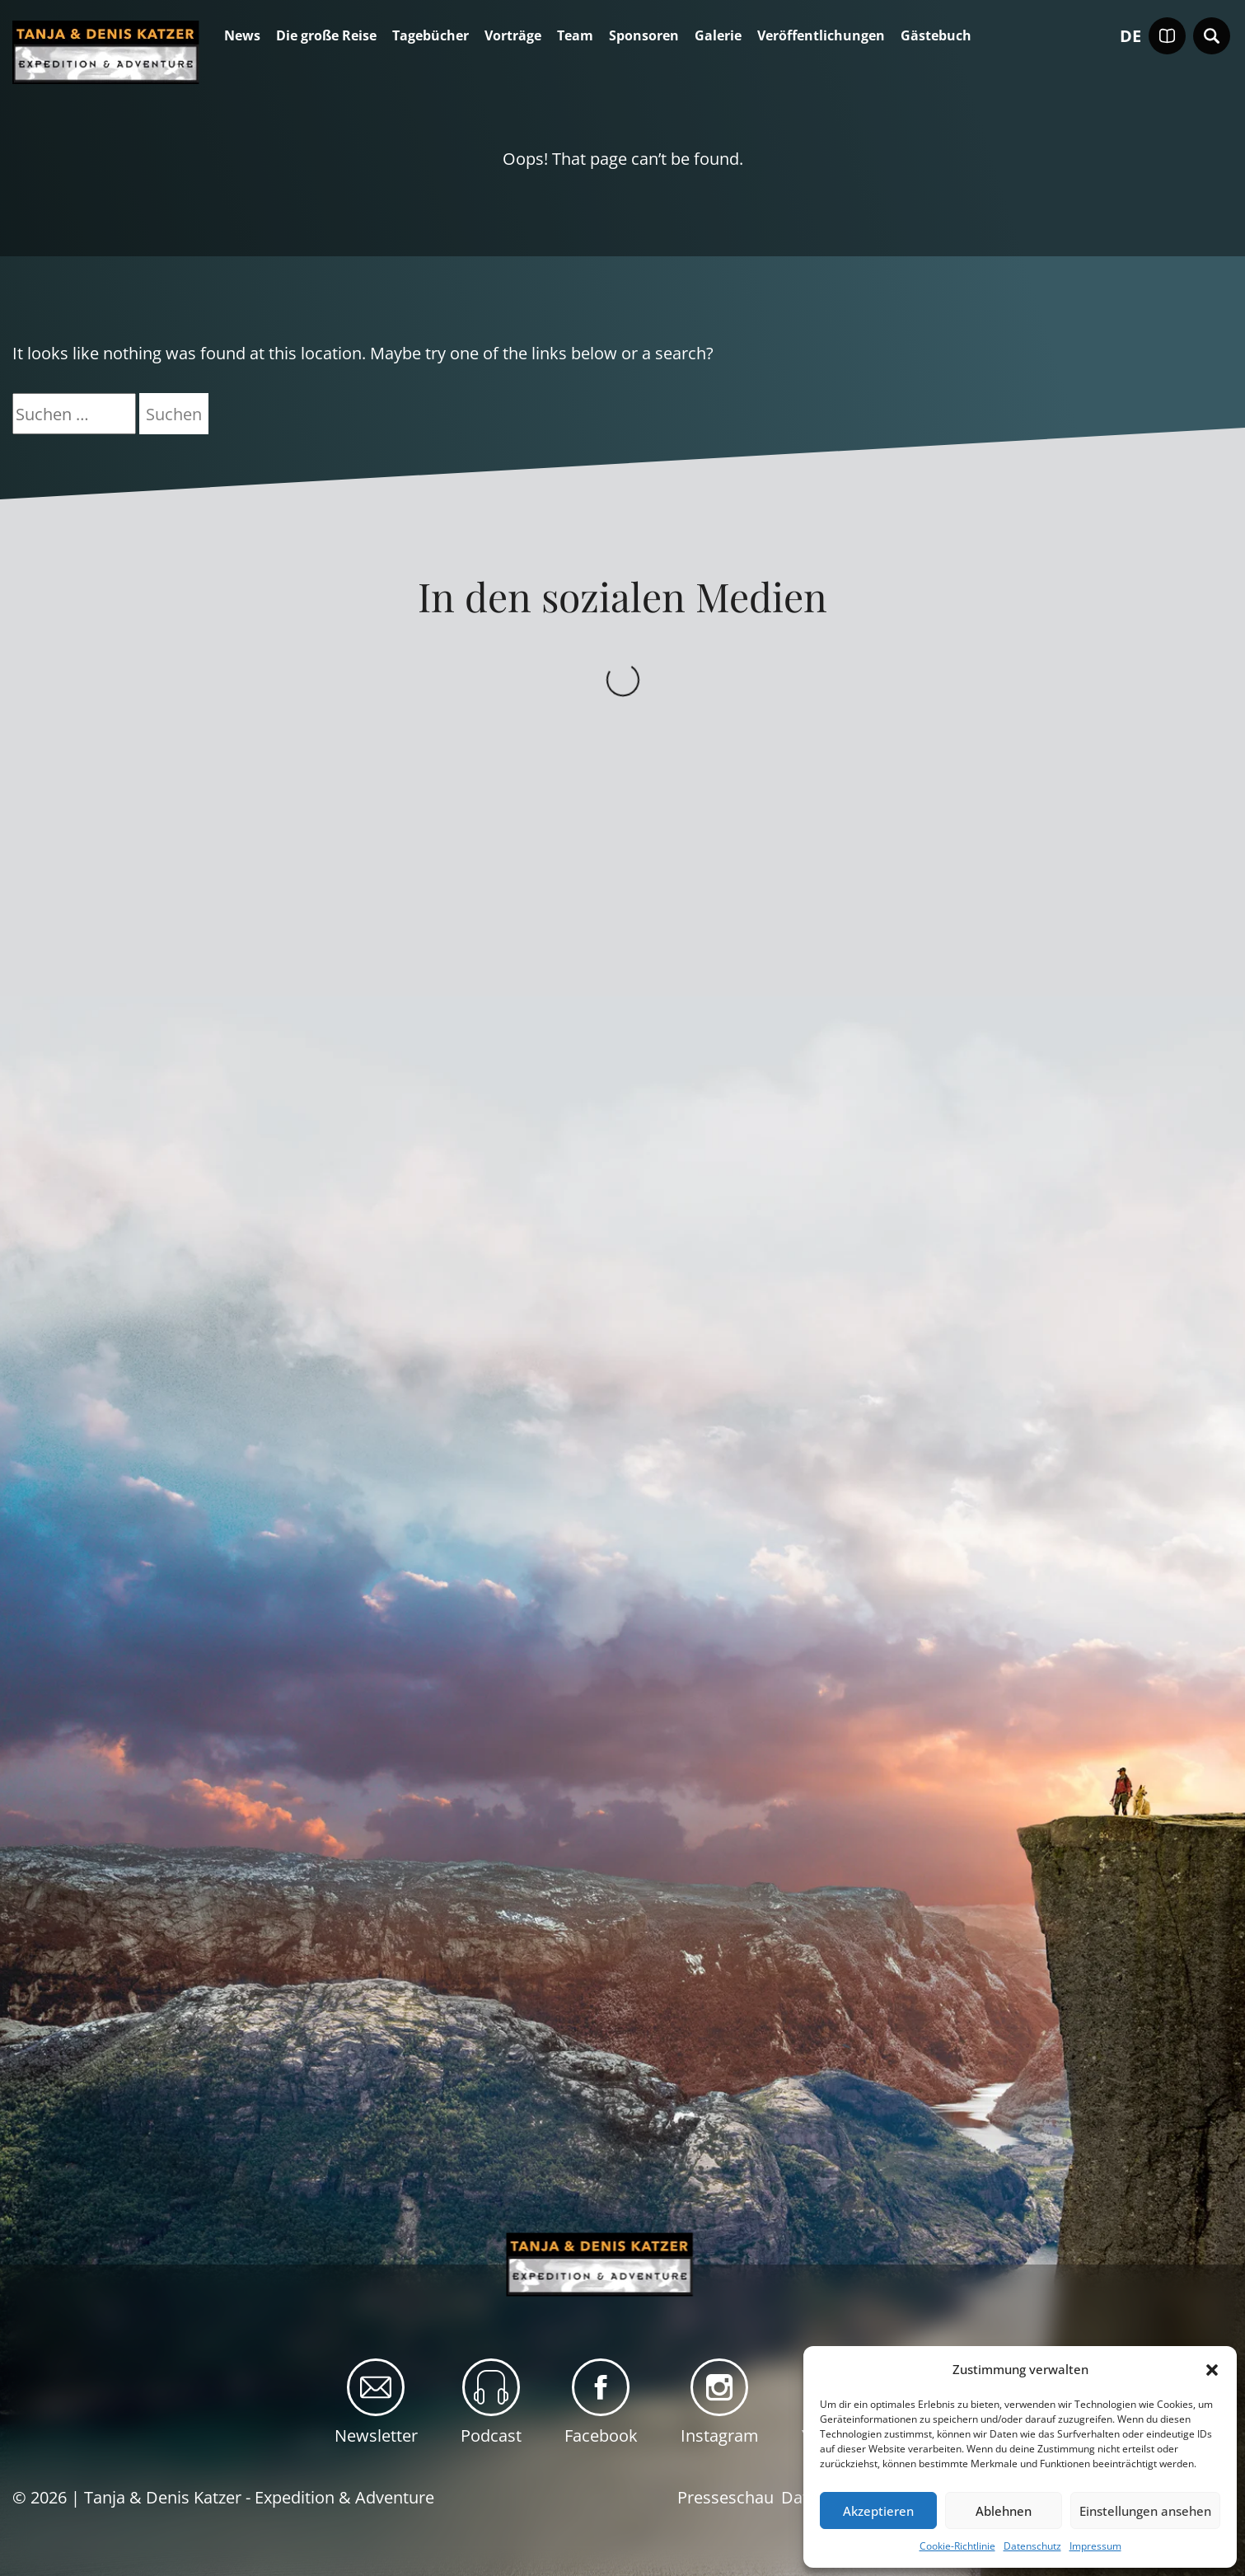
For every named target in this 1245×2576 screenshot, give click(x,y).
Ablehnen (1004, 2511)
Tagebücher (430, 36)
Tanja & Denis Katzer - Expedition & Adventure (259, 2497)
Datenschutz (1032, 2546)
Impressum (1095, 2546)
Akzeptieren (878, 2511)
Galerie (718, 36)
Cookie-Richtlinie (957, 2546)
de (1130, 36)
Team (575, 36)
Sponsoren (644, 36)
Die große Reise (326, 36)
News (242, 36)
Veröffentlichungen (821, 36)
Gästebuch (936, 36)
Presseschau (725, 2497)
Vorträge (512, 36)
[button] (1212, 2370)
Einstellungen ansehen (1145, 2511)
